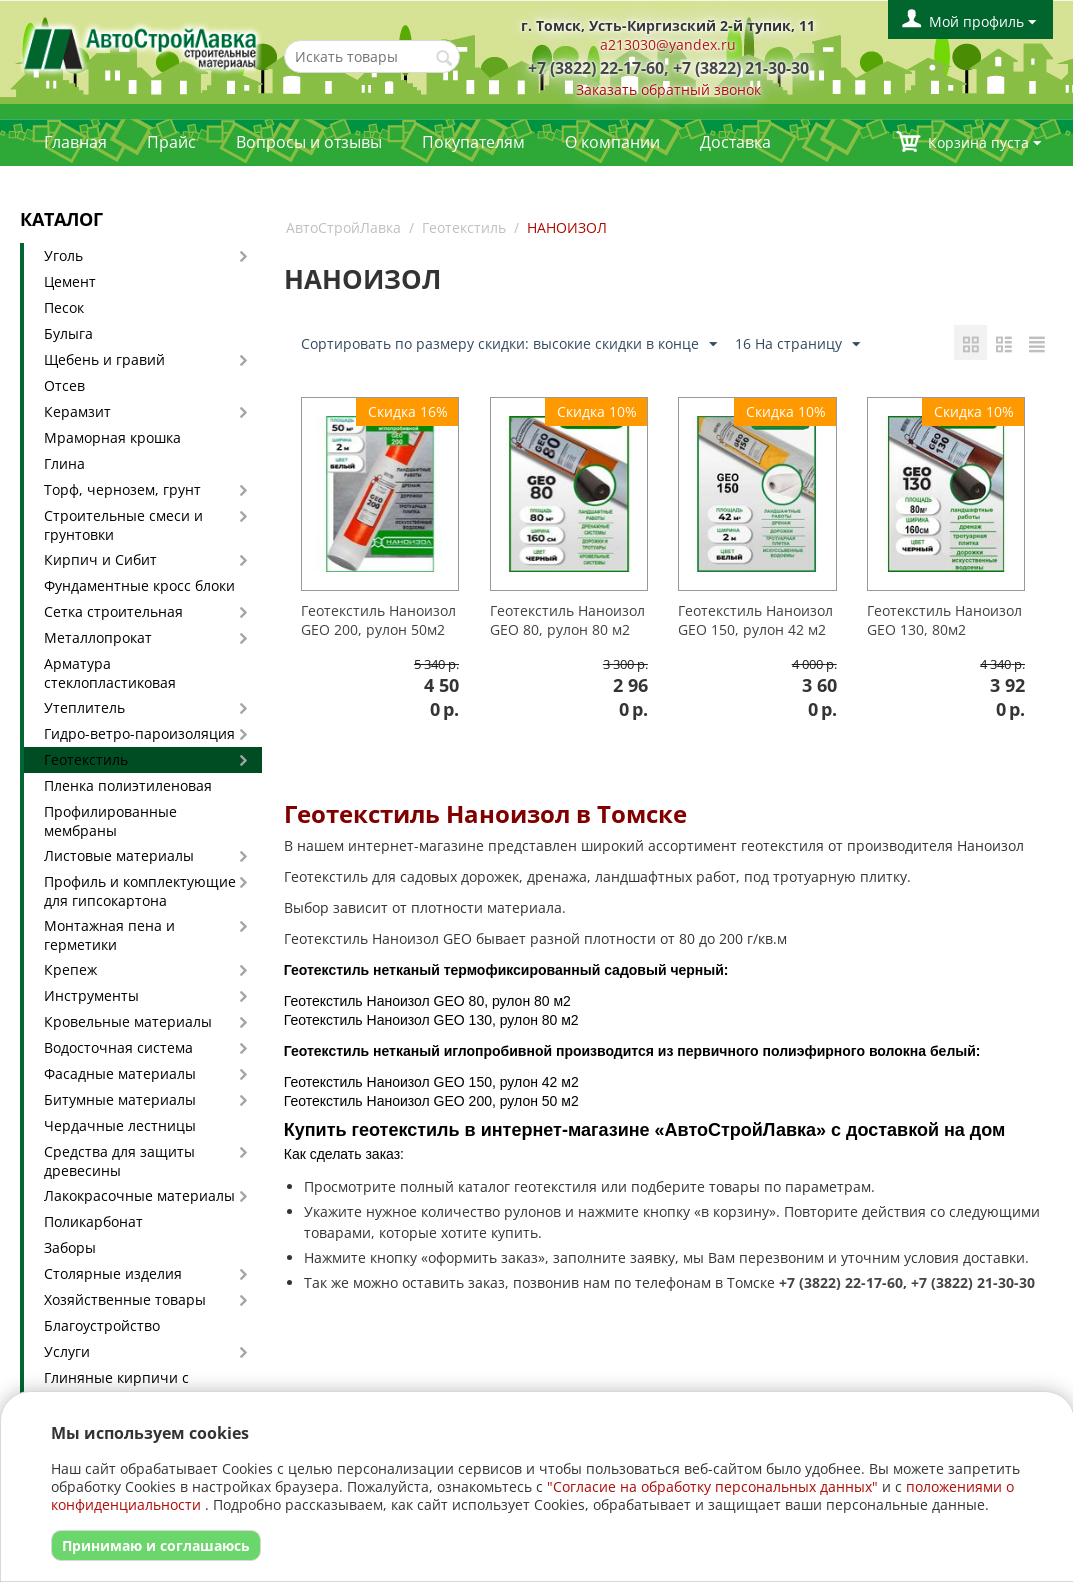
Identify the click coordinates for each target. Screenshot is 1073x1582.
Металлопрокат (98, 637)
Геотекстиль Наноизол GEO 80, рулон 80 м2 (567, 620)
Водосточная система (118, 1047)
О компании (612, 142)
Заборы (70, 1247)
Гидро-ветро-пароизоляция (139, 733)
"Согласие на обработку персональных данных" (712, 1486)
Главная (75, 142)
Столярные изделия (113, 1273)
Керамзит (77, 411)
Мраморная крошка (112, 437)
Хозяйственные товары (125, 1299)
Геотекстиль (86, 759)
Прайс (171, 142)
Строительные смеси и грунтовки (123, 525)
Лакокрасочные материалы (139, 1195)
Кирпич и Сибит (100, 559)
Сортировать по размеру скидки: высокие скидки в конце (509, 344)
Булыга (68, 333)
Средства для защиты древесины (119, 1161)
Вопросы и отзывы (309, 142)
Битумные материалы (120, 1099)
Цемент (70, 281)
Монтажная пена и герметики (109, 935)
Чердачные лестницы (120, 1125)
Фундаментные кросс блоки (139, 585)
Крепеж (70, 969)
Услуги (67, 1351)
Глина (64, 463)
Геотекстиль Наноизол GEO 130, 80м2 (944, 620)
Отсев (64, 385)
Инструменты (91, 995)
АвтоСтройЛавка (343, 227)
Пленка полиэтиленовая (128, 785)
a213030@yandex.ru (668, 44)
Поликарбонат (93, 1221)
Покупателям (473, 142)
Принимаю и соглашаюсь (156, 1545)
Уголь (63, 255)
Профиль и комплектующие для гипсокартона (140, 891)
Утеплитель (84, 707)
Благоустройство (102, 1325)
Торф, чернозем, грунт (122, 489)
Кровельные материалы (128, 1021)
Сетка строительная (113, 611)
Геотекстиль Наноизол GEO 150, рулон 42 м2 (755, 620)
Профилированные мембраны (110, 821)
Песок (64, 307)
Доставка (735, 142)
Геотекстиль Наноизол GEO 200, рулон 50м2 (378, 620)
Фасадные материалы (120, 1073)
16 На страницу (797, 344)
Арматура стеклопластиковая (110, 673)
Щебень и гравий (104, 359)
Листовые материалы (119, 855)
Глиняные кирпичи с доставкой (116, 1387)
